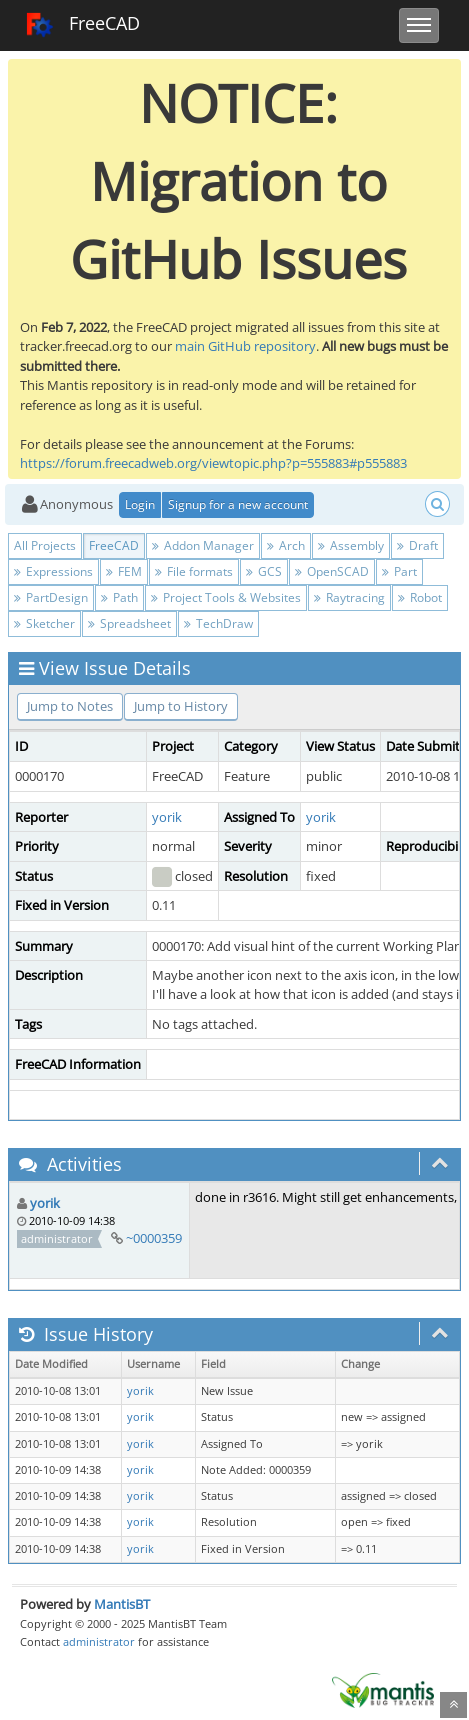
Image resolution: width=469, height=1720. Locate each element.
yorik (167, 817)
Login (140, 504)
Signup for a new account (238, 504)
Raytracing (349, 597)
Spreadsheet (129, 623)
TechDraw (218, 623)
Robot (420, 597)
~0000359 (154, 1238)
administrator (99, 1641)
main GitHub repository (245, 346)
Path (119, 597)
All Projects (45, 545)
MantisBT (122, 1604)
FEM (124, 571)
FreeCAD (82, 25)
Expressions (53, 571)
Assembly (351, 545)
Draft (417, 545)
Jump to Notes (70, 706)
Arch (286, 545)
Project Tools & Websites (226, 597)
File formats (194, 571)
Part (399, 571)
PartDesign (51, 597)
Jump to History (181, 706)
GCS (264, 571)
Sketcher (44, 623)
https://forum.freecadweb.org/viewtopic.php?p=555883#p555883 (213, 463)
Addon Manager (203, 545)
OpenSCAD (332, 571)
